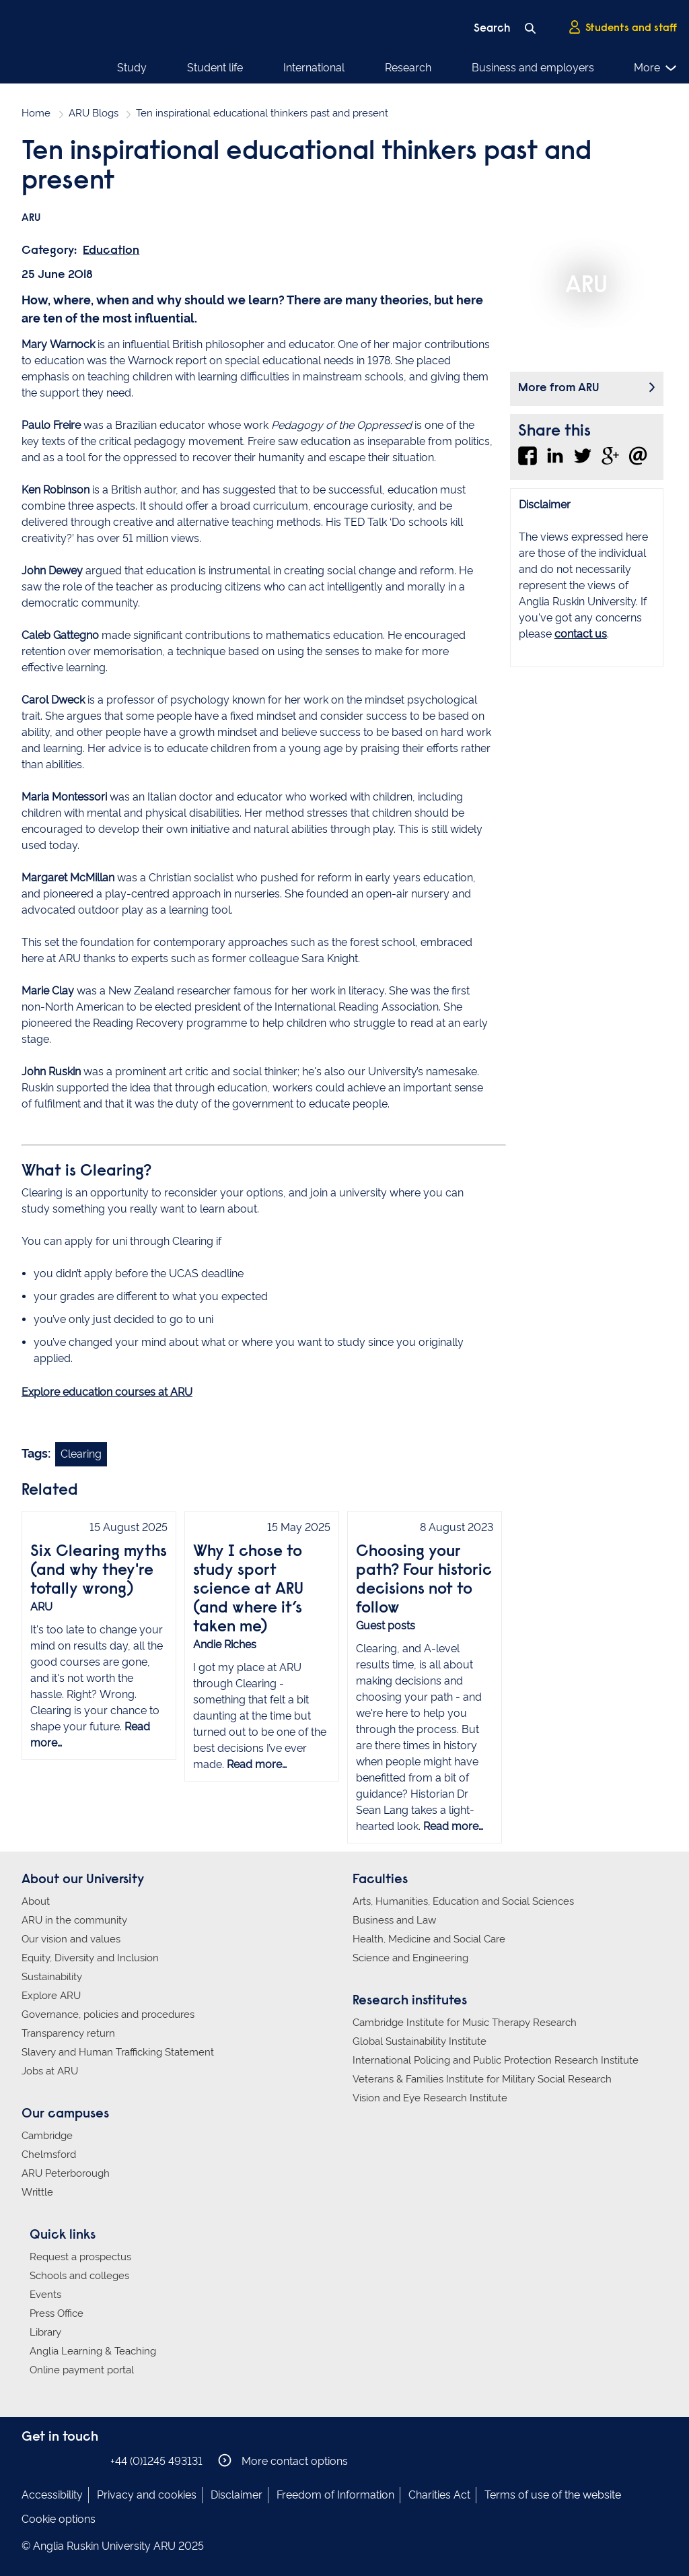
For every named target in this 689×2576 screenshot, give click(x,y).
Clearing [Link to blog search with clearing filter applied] (81, 1454)
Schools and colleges (79, 2276)
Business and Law (394, 1920)
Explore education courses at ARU (107, 1392)
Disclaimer (236, 2494)
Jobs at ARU (50, 2071)
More (656, 68)
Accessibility (52, 2494)
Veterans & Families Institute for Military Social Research (482, 2079)
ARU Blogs (93, 113)
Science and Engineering (410, 1958)
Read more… (257, 1764)
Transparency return (68, 2033)
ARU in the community (74, 1920)
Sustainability (52, 1977)
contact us (580, 634)
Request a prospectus (80, 2257)
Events (45, 2295)
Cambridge (47, 2136)
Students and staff (622, 27)
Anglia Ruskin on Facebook (30, 2460)
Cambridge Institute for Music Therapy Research (465, 2022)
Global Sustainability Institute (419, 2041)
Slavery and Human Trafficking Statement (118, 2052)
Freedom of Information (335, 2494)
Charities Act (439, 2494)
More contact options (283, 2460)
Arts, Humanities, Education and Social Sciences (463, 1901)
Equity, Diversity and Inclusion (90, 1958)
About (36, 1901)
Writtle (37, 2192)
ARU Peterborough (66, 2173)
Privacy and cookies (146, 2494)
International (313, 67)
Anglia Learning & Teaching (93, 2351)
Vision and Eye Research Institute (430, 2098)
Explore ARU (51, 1996)
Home (36, 113)
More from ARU (559, 388)
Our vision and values (71, 1939)
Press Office (56, 2313)
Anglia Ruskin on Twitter (70, 2460)
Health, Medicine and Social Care (429, 1939)
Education (111, 251)
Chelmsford (49, 2154)
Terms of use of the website (552, 2494)
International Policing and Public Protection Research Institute (496, 2060)
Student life (215, 67)
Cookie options (59, 2519)
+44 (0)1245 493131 (156, 2461)
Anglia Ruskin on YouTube (91, 2460)
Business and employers (533, 67)
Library (45, 2332)
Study (132, 67)
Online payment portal (82, 2370)
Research (408, 67)
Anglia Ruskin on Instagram (50, 2460)
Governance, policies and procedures (108, 2014)
